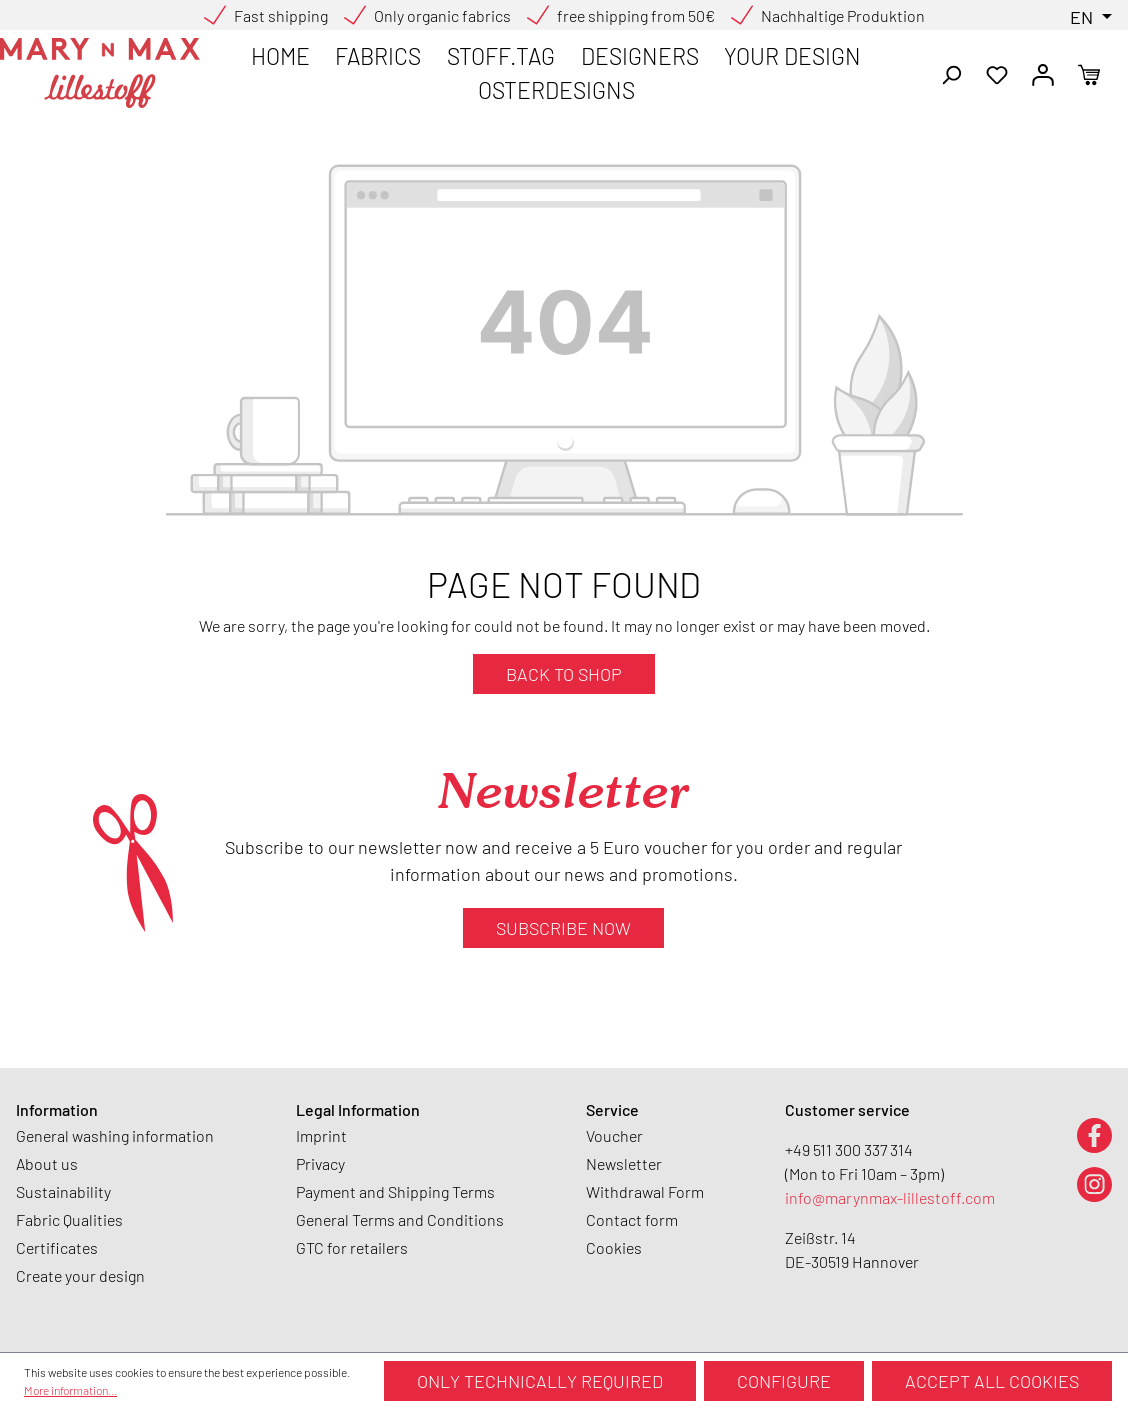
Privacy (320, 1163)
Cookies (614, 1247)
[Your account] (1043, 73)
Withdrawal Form (645, 1191)
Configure (784, 1381)
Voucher (614, 1135)
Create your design (80, 1275)
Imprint (321, 1135)
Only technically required (540, 1381)
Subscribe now (563, 928)
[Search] (951, 73)
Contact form (632, 1219)
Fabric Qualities (69, 1219)
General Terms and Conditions (400, 1219)
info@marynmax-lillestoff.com (890, 1197)
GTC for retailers (352, 1247)
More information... (70, 1390)
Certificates (57, 1247)
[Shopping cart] (1089, 73)
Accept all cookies (992, 1381)
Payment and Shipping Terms (395, 1191)
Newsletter (624, 1163)
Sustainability (63, 1191)
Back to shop (564, 674)
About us (47, 1163)
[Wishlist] (997, 73)
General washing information (115, 1135)
